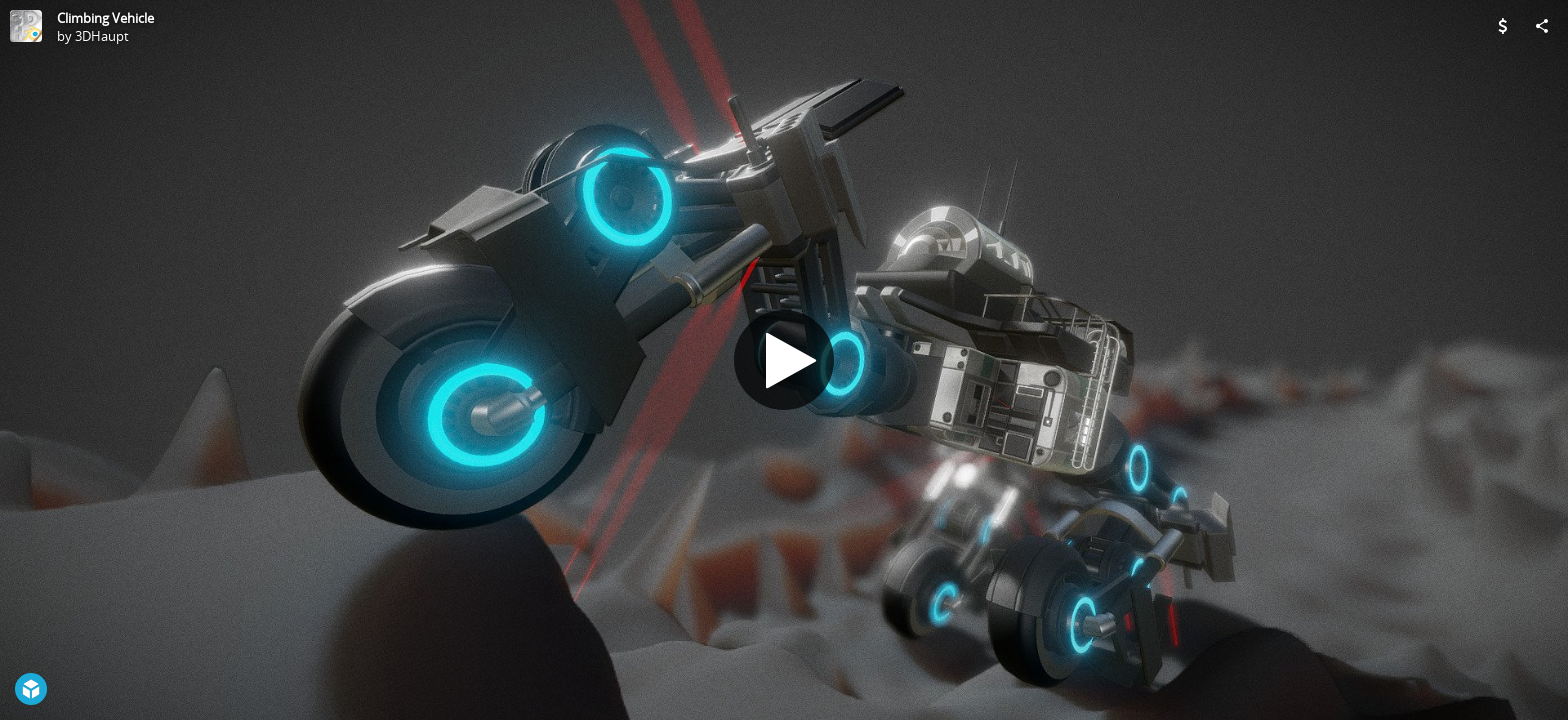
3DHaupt (102, 36)
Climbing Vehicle (105, 18)
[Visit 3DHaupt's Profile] (26, 26)
